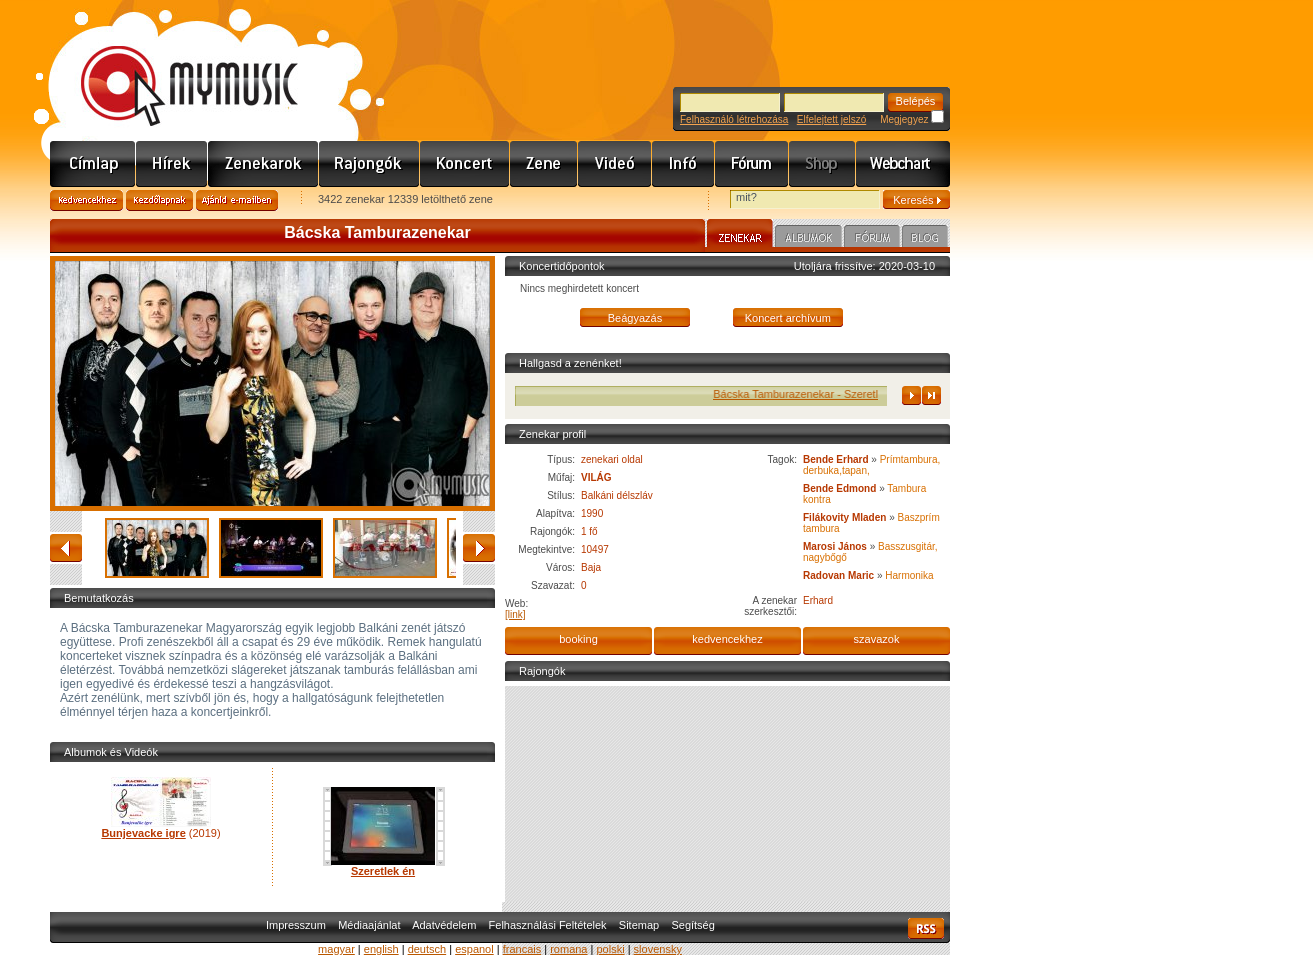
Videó (615, 164)
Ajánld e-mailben (237, 200)
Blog (925, 239)
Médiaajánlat (369, 925)
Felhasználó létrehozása (734, 119)
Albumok (808, 239)
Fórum (752, 164)
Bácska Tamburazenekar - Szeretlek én (822, 394)
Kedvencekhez (86, 200)
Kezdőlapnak (159, 200)
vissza (66, 548)
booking (578, 639)
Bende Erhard (836, 459)
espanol (474, 949)
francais (522, 949)
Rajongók (369, 164)
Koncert (465, 164)
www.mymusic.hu (172, 65)
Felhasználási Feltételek (548, 925)
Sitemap (639, 925)
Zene (544, 164)
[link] (515, 614)
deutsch (427, 949)
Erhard (818, 600)
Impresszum (296, 925)
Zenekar (740, 236)
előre (479, 548)
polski (610, 949)
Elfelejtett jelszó (831, 119)
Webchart (903, 164)
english (381, 949)
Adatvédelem (444, 925)
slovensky (658, 949)
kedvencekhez (727, 639)
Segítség (692, 925)
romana (568, 949)
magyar (336, 949)
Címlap (93, 164)
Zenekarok (263, 164)
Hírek (172, 164)
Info (683, 164)
